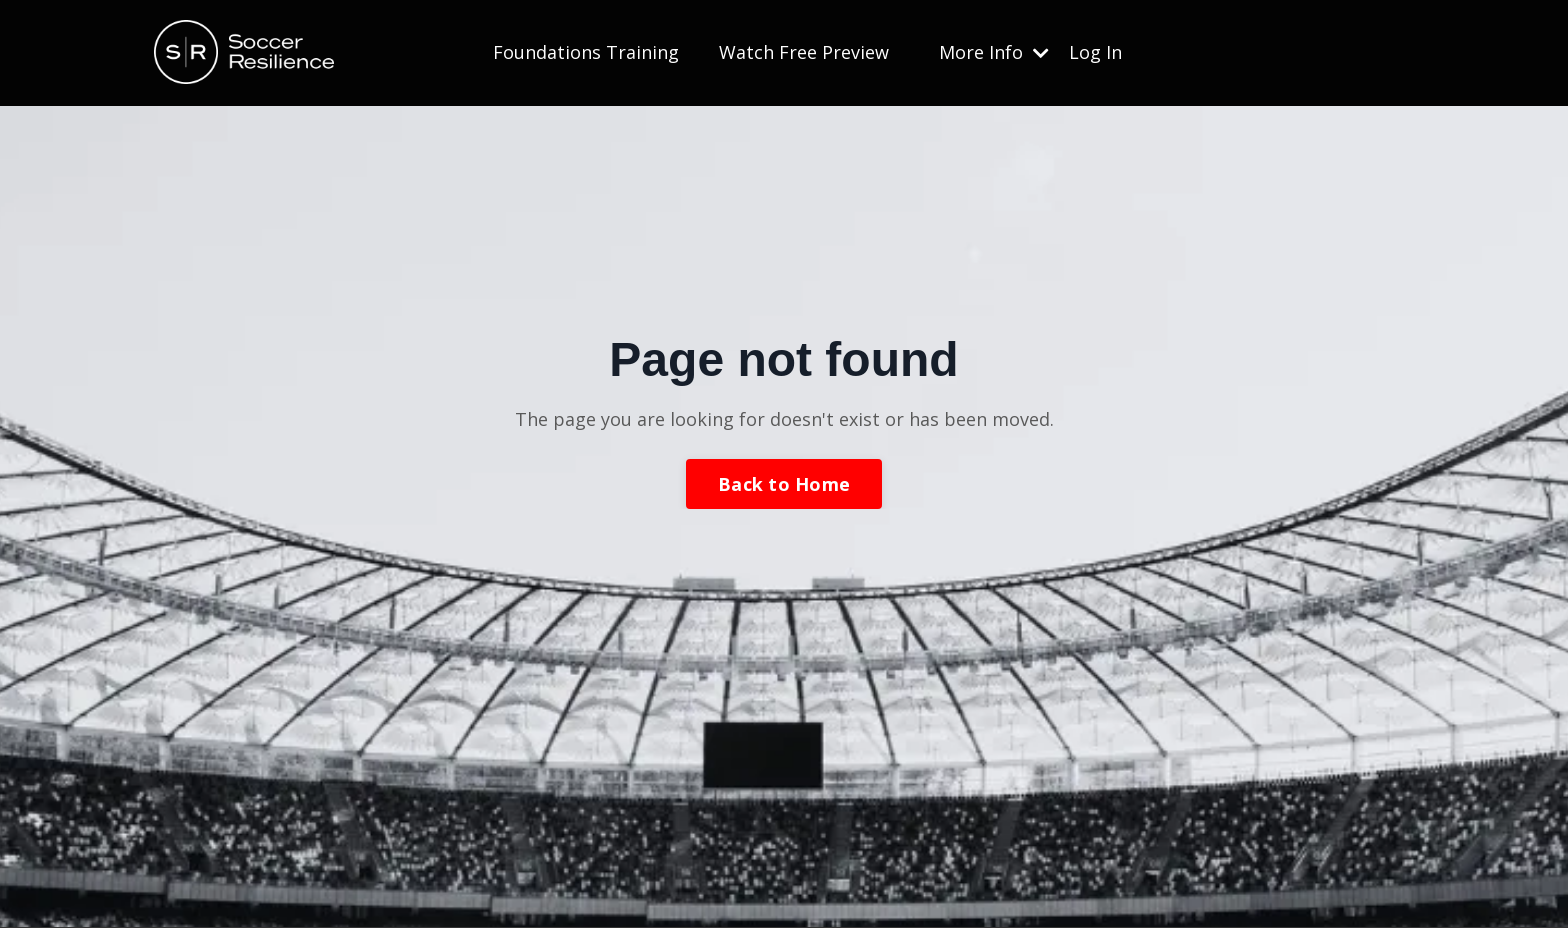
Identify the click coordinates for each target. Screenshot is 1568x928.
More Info (994, 52)
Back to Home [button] (784, 484)
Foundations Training (586, 52)
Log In (1095, 52)
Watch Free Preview (804, 52)
